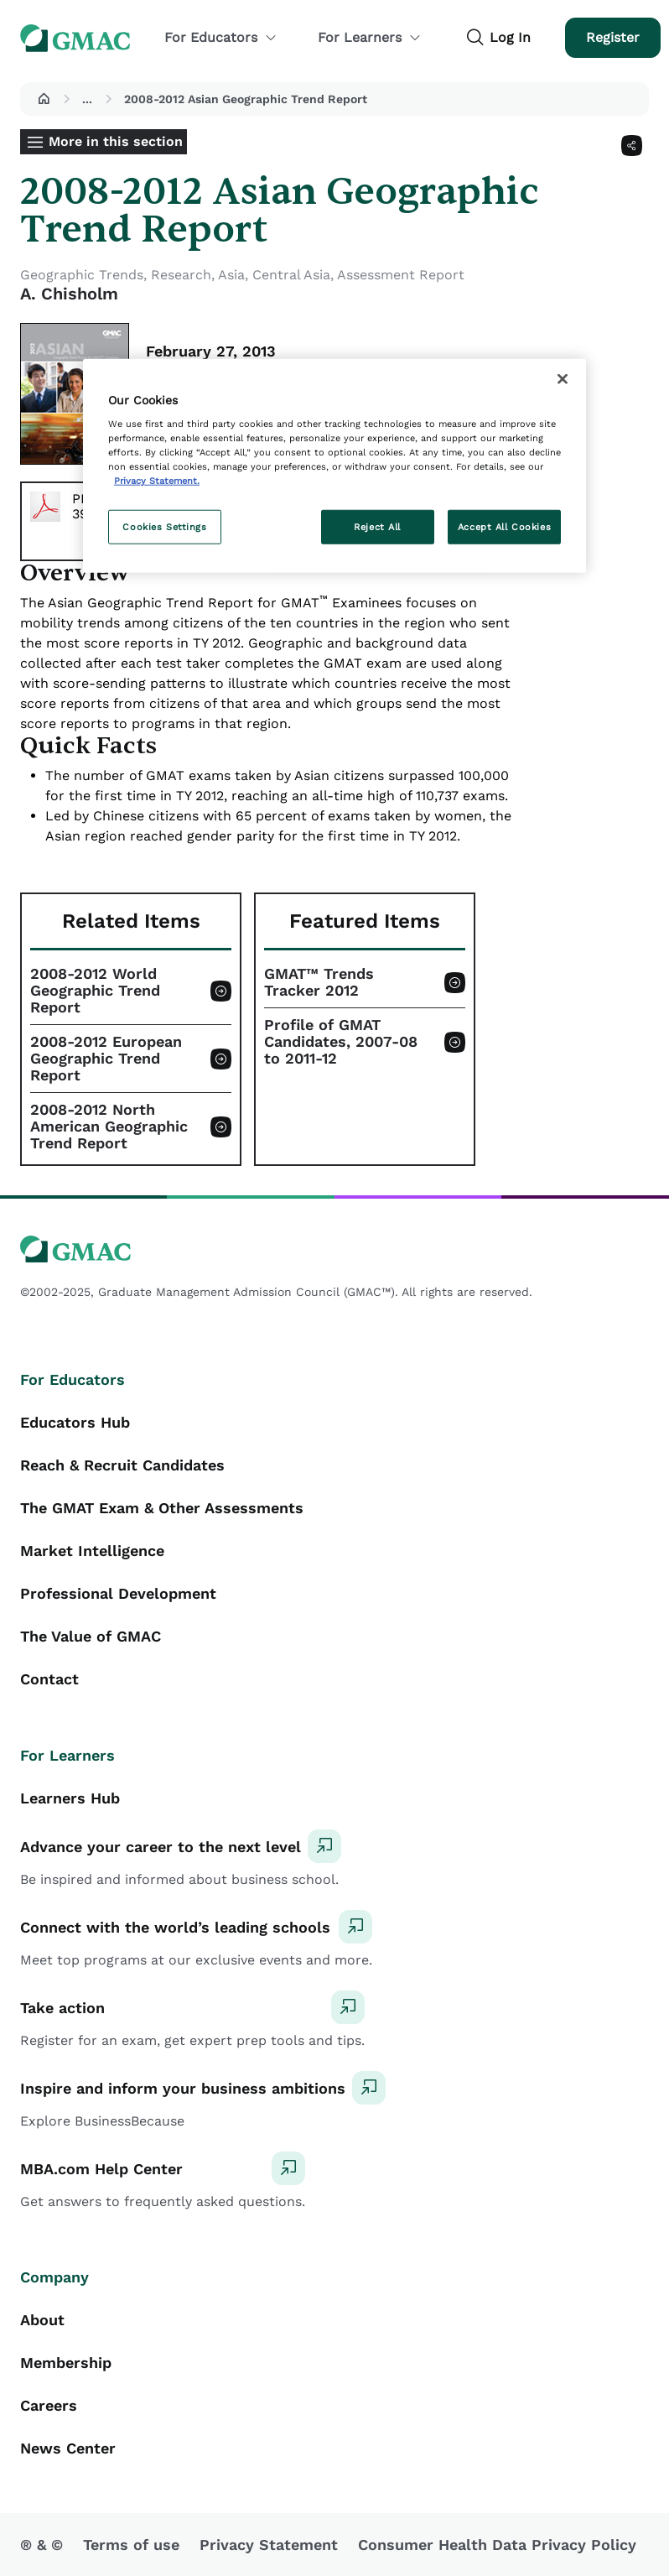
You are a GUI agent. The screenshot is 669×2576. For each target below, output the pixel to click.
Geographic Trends (81, 275)
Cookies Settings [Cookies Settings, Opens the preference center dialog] (164, 526)
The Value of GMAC (90, 1636)
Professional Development (118, 1593)
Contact (49, 1679)
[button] (43, 99)
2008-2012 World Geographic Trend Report (95, 990)
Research (181, 275)
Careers (48, 2405)
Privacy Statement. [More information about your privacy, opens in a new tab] (157, 481)
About (42, 2320)
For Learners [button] (370, 37)
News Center (68, 2448)
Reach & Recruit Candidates (122, 1465)
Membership (66, 2362)
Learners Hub (70, 1798)
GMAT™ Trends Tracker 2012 (319, 982)
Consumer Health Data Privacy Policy (497, 2544)
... (87, 99)
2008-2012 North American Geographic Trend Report (109, 1126)
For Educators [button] (220, 37)
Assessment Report (400, 275)
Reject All (377, 526)
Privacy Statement (269, 2544)
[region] (334, 465)
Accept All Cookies (504, 526)
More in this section (116, 141)
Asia (231, 275)
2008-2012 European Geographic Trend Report (106, 1058)
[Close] (562, 378)
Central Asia (291, 275)
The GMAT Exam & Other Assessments (161, 1508)
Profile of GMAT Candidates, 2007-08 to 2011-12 (340, 1042)
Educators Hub (75, 1422)
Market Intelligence (92, 1550)
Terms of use (131, 2544)
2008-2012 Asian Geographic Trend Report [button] (245, 99)
